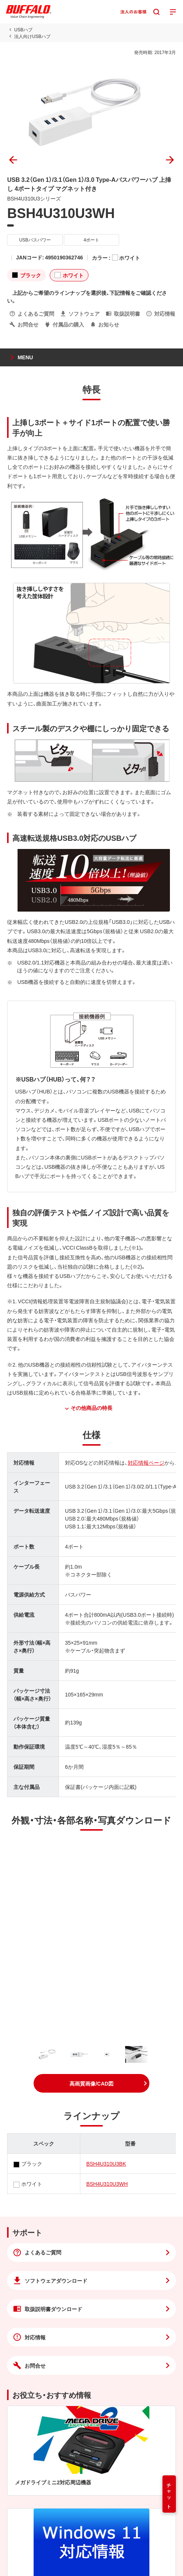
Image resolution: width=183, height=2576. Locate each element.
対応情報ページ (146, 1462)
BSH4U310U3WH (107, 2183)
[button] (91, 2083)
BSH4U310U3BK (106, 2163)
